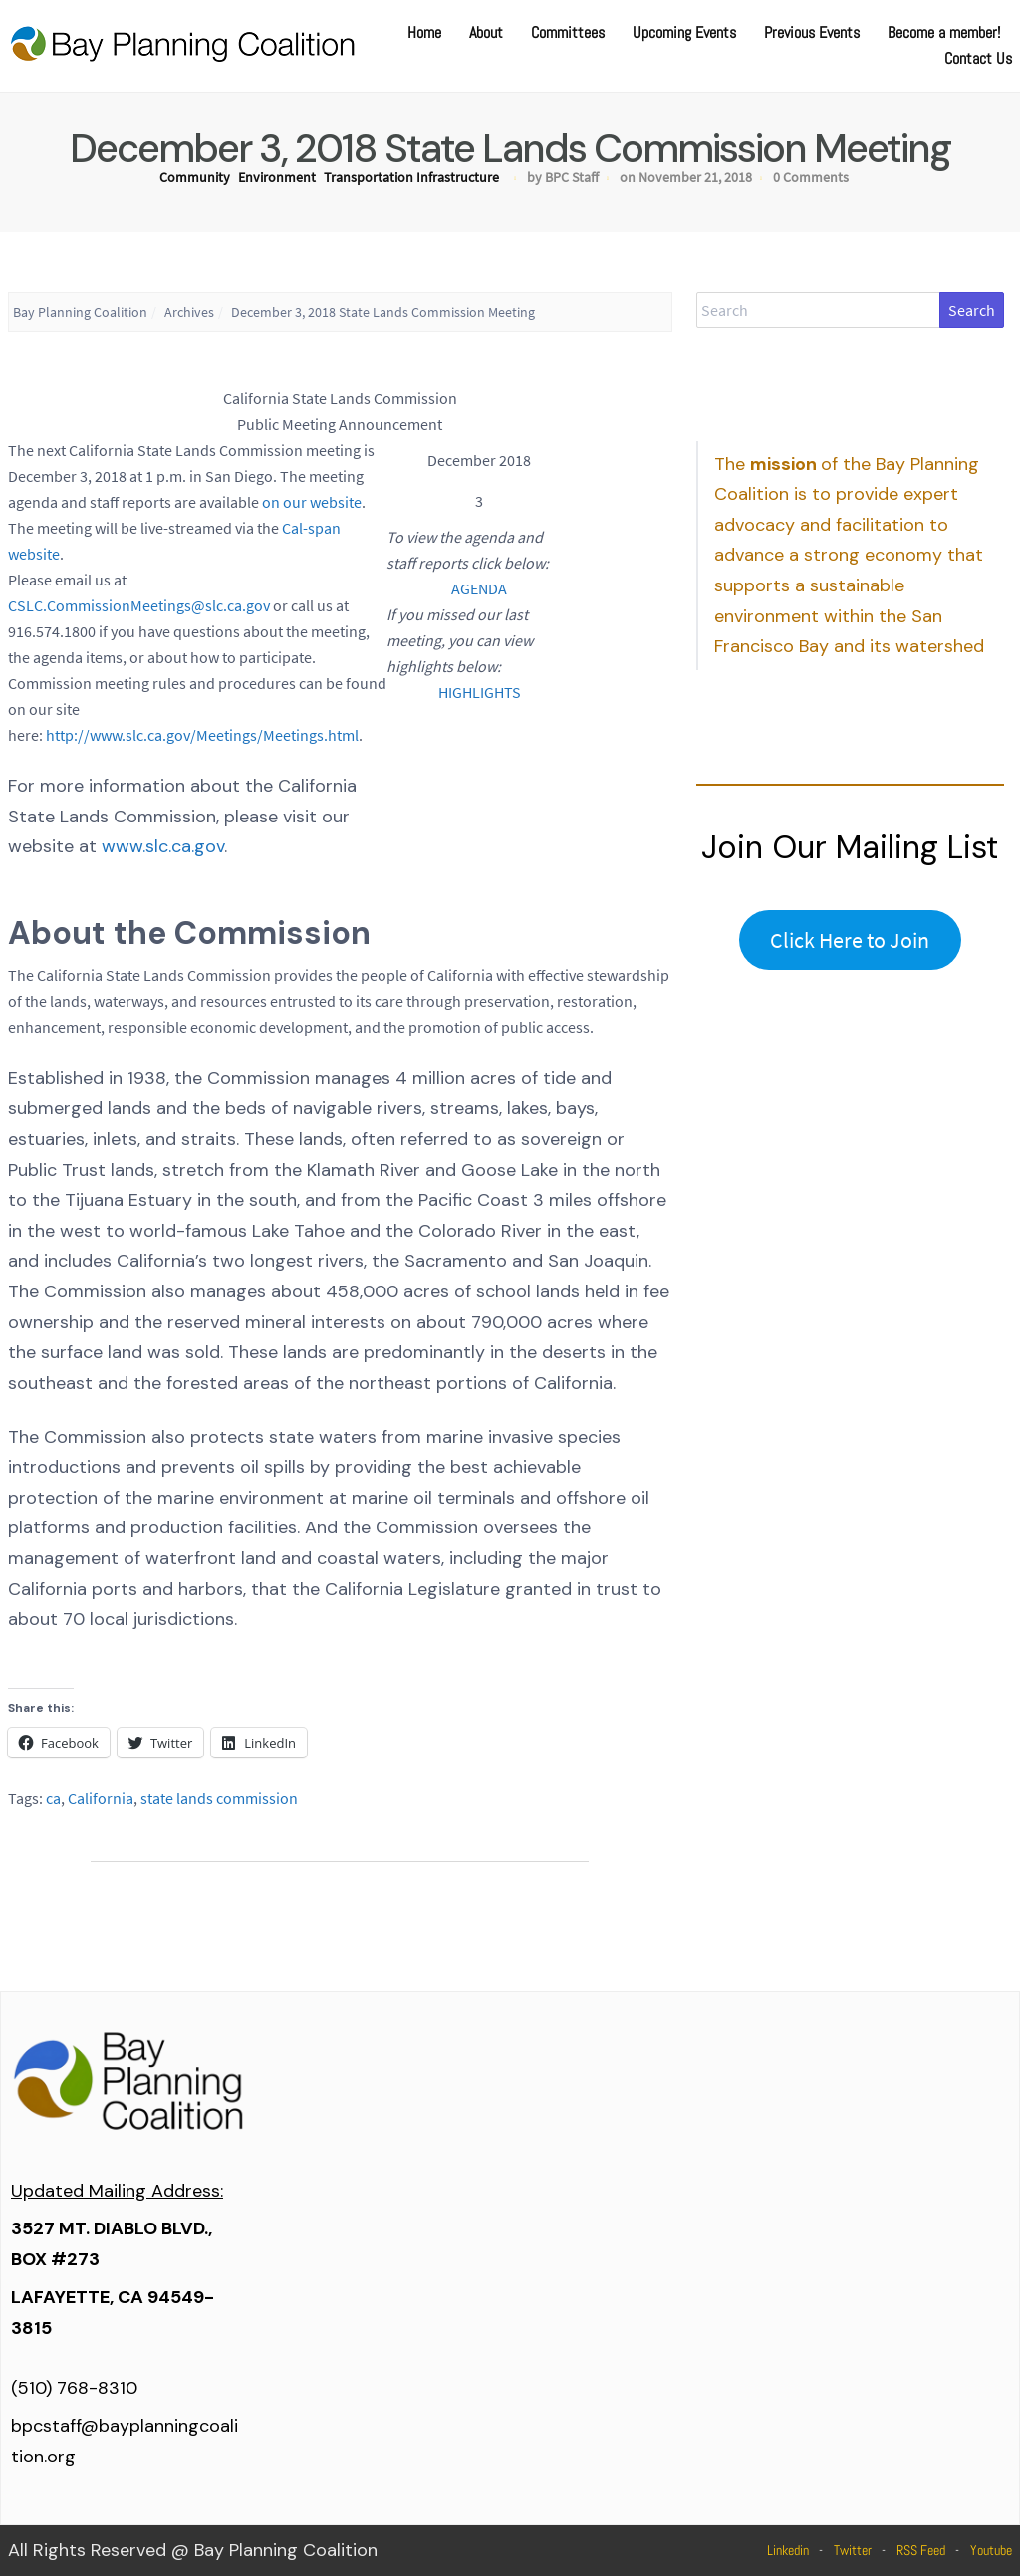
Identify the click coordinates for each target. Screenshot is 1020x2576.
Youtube (991, 2550)
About (486, 32)
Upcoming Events (684, 32)
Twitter (853, 2550)
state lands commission (219, 1798)
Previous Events (812, 32)
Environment (277, 177)
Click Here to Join (849, 940)
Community (194, 177)
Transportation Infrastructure (411, 177)
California (100, 1798)
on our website (312, 502)
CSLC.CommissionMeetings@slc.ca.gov (139, 605)
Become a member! (944, 32)
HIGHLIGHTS (479, 692)
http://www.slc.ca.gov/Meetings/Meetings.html (202, 735)
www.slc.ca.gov (163, 846)
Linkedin (788, 2550)
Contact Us (978, 58)
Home (424, 32)
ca (53, 1798)
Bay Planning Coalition (80, 312)
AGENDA (479, 588)
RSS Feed (920, 2550)
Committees (568, 32)
